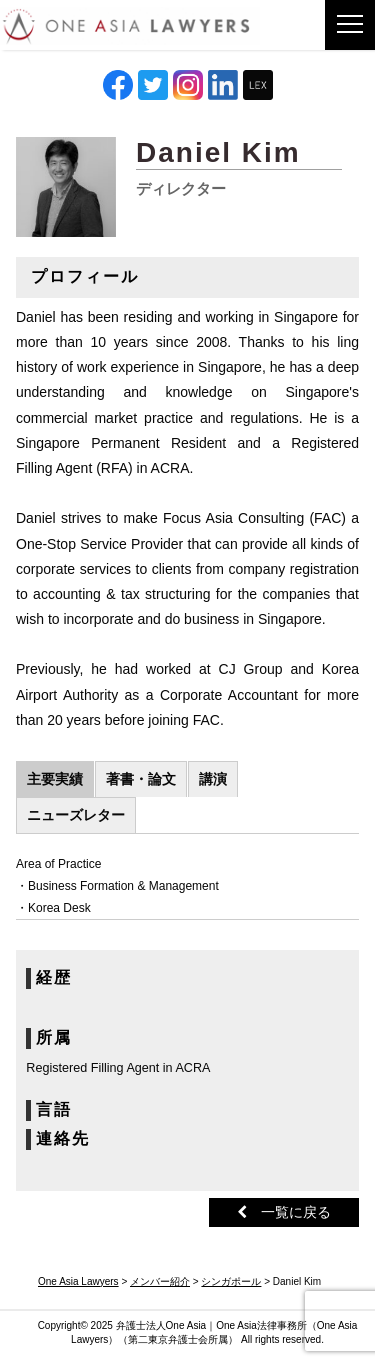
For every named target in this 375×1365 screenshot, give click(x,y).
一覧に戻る (284, 1212)
